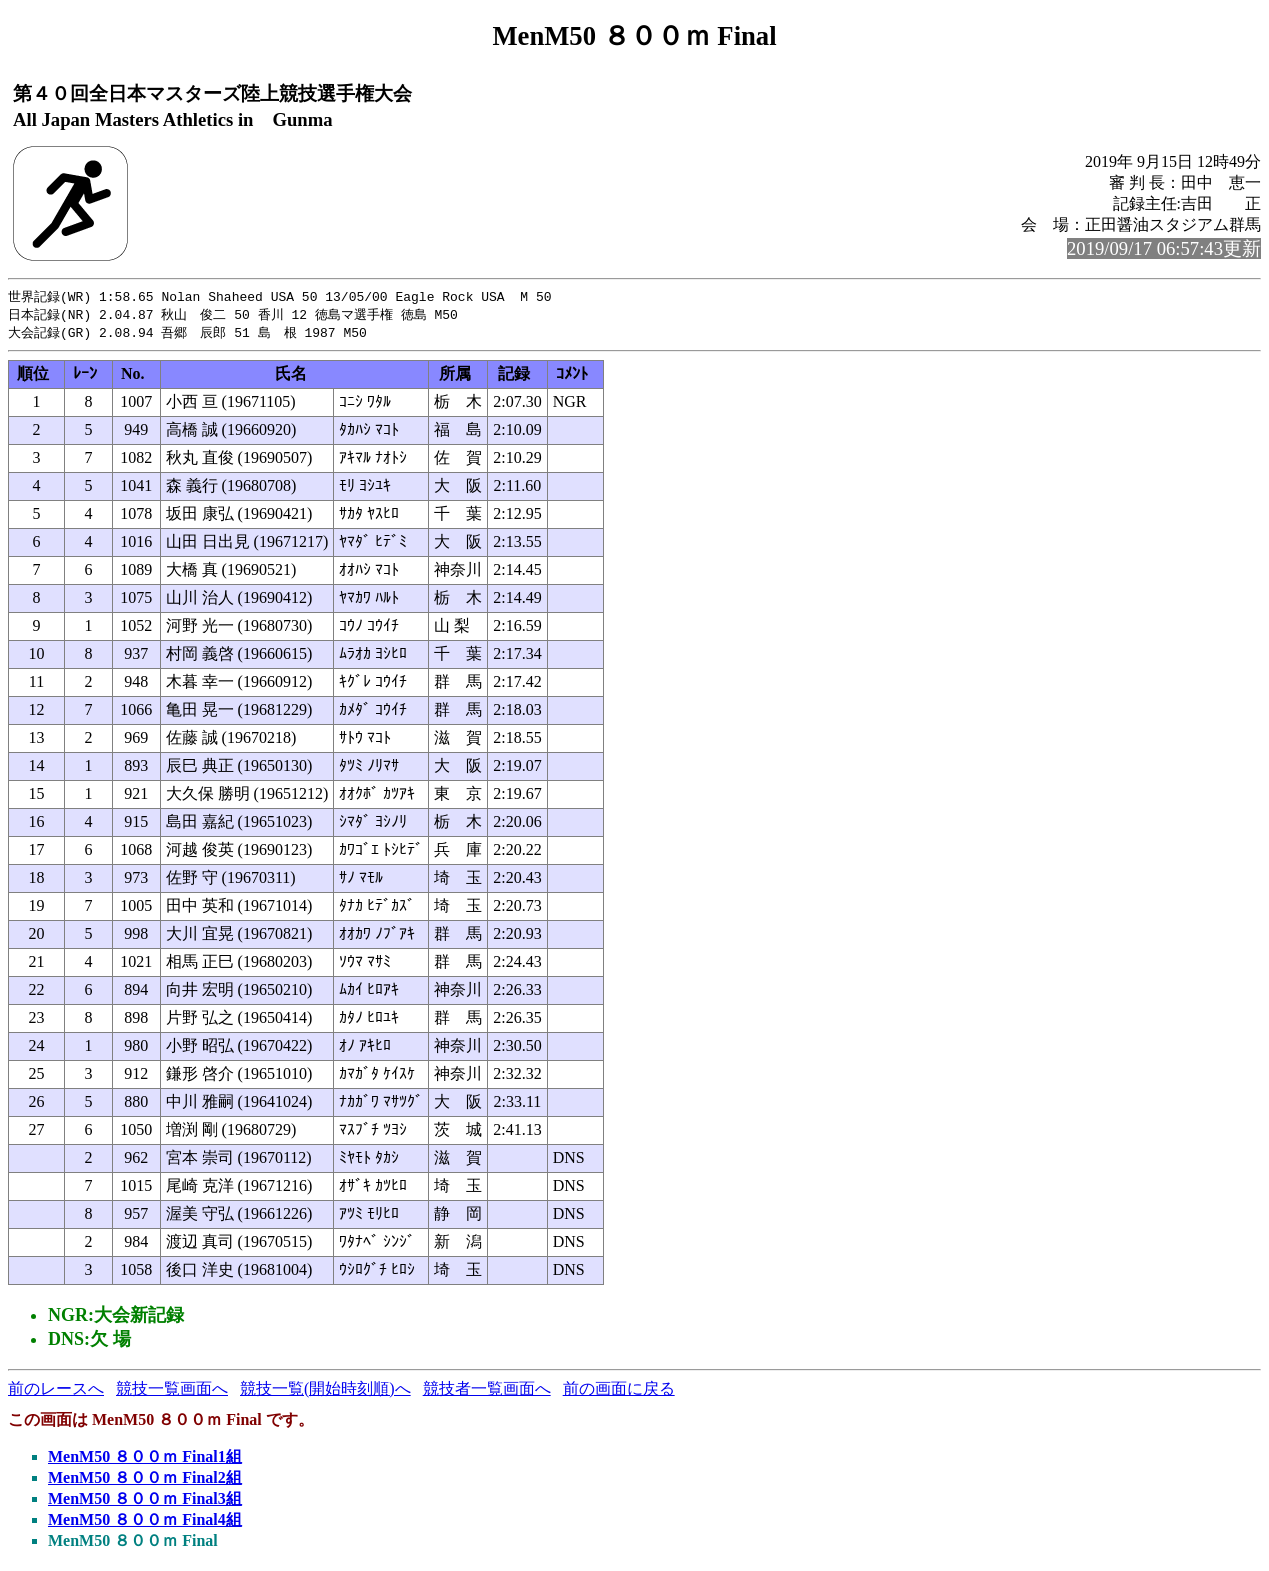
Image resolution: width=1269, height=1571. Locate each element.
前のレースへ (56, 1391)
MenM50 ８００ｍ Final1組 (145, 1459)
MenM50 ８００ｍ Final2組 (145, 1480)
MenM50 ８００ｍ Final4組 (145, 1522)
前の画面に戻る (619, 1391)
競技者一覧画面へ (487, 1391)
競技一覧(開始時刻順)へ (325, 1391)
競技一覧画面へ (172, 1391)
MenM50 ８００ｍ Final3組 (145, 1501)
